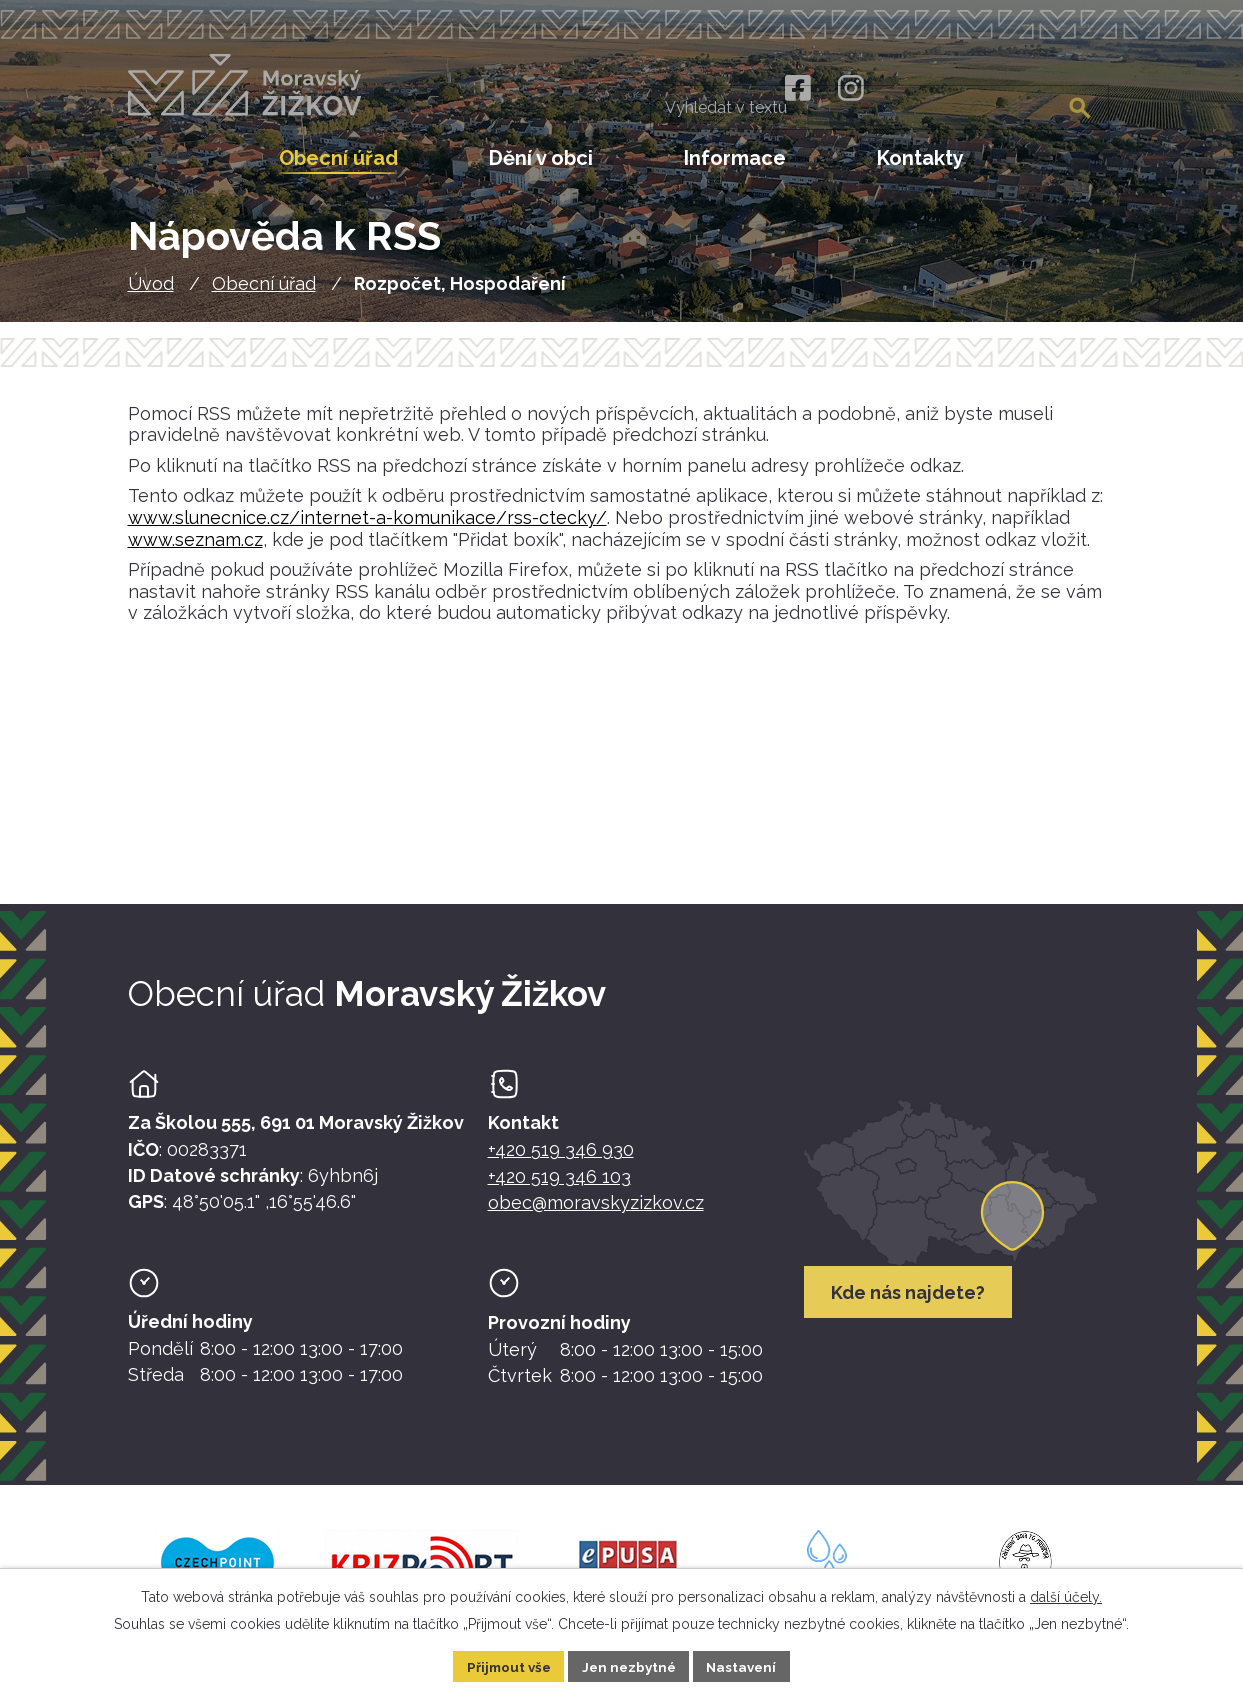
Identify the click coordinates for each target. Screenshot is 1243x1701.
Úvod (151, 287)
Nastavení (746, 1665)
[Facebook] (796, 88)
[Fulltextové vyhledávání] (1008, 90)
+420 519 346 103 (559, 1180)
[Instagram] (850, 88)
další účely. (1066, 1595)
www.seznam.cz (195, 543)
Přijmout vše (504, 1665)
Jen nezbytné (629, 1665)
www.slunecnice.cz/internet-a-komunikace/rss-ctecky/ (367, 521)
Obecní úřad (264, 287)
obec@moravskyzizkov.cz (596, 1206)
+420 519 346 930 (561, 1154)
